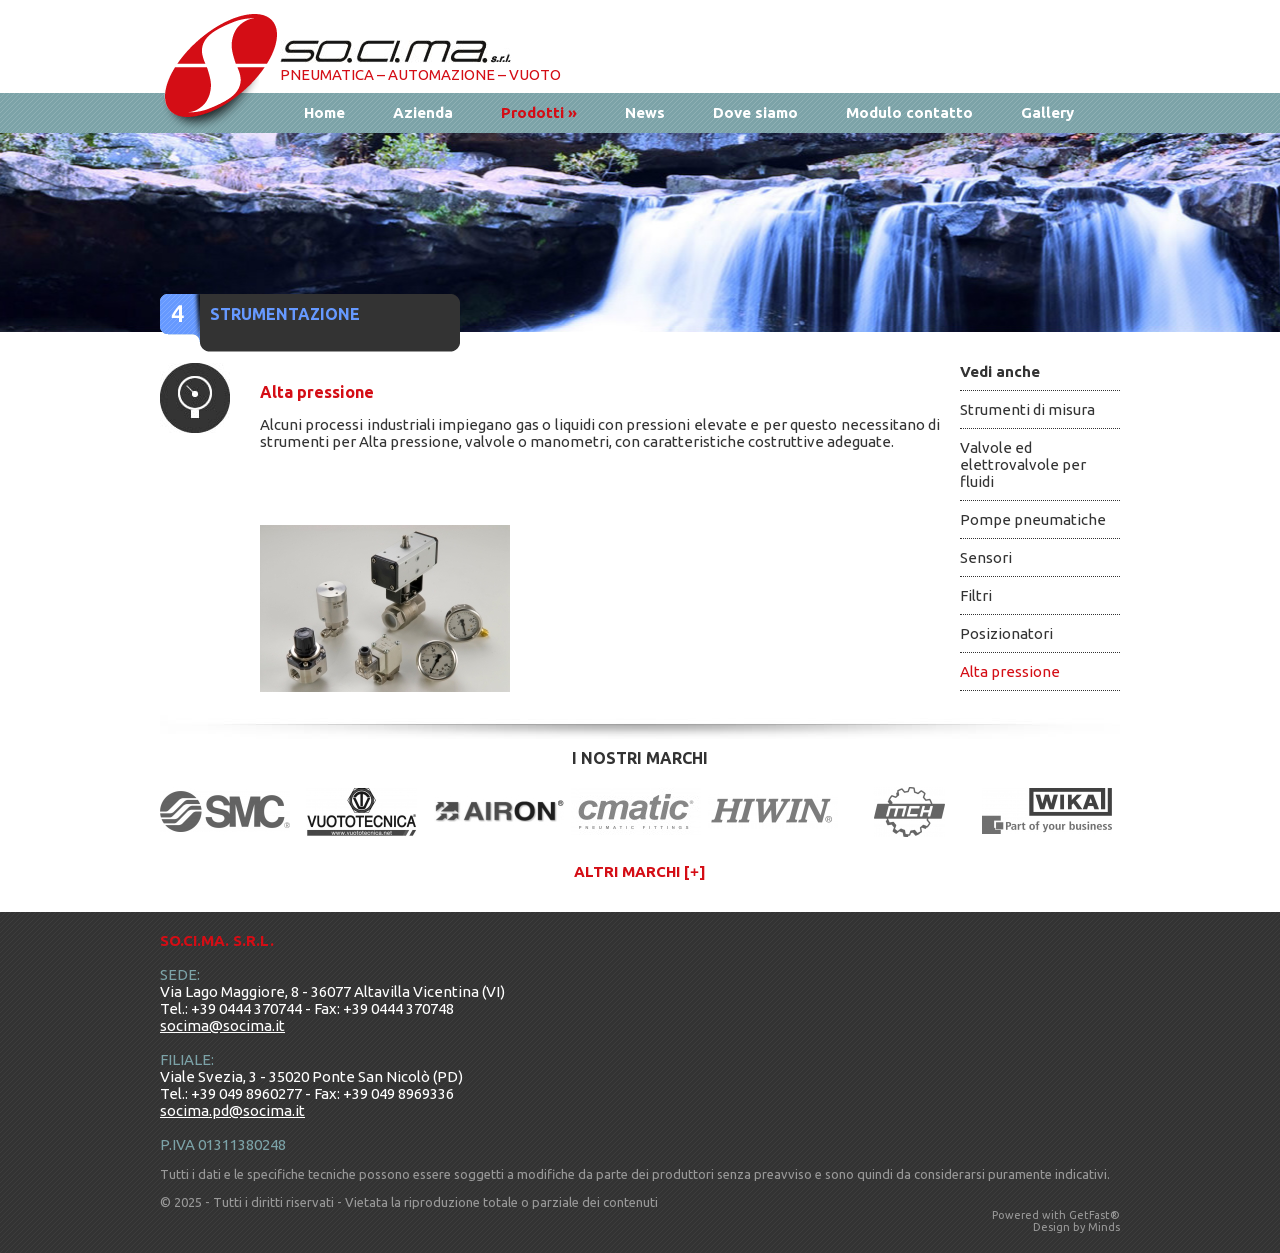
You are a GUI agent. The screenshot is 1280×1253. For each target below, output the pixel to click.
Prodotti (539, 112)
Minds (1104, 1227)
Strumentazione (285, 314)
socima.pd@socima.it (232, 1110)
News (645, 112)
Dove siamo (755, 112)
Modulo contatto (909, 112)
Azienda (423, 112)
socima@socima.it (222, 1025)
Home (324, 112)
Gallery (1047, 112)
